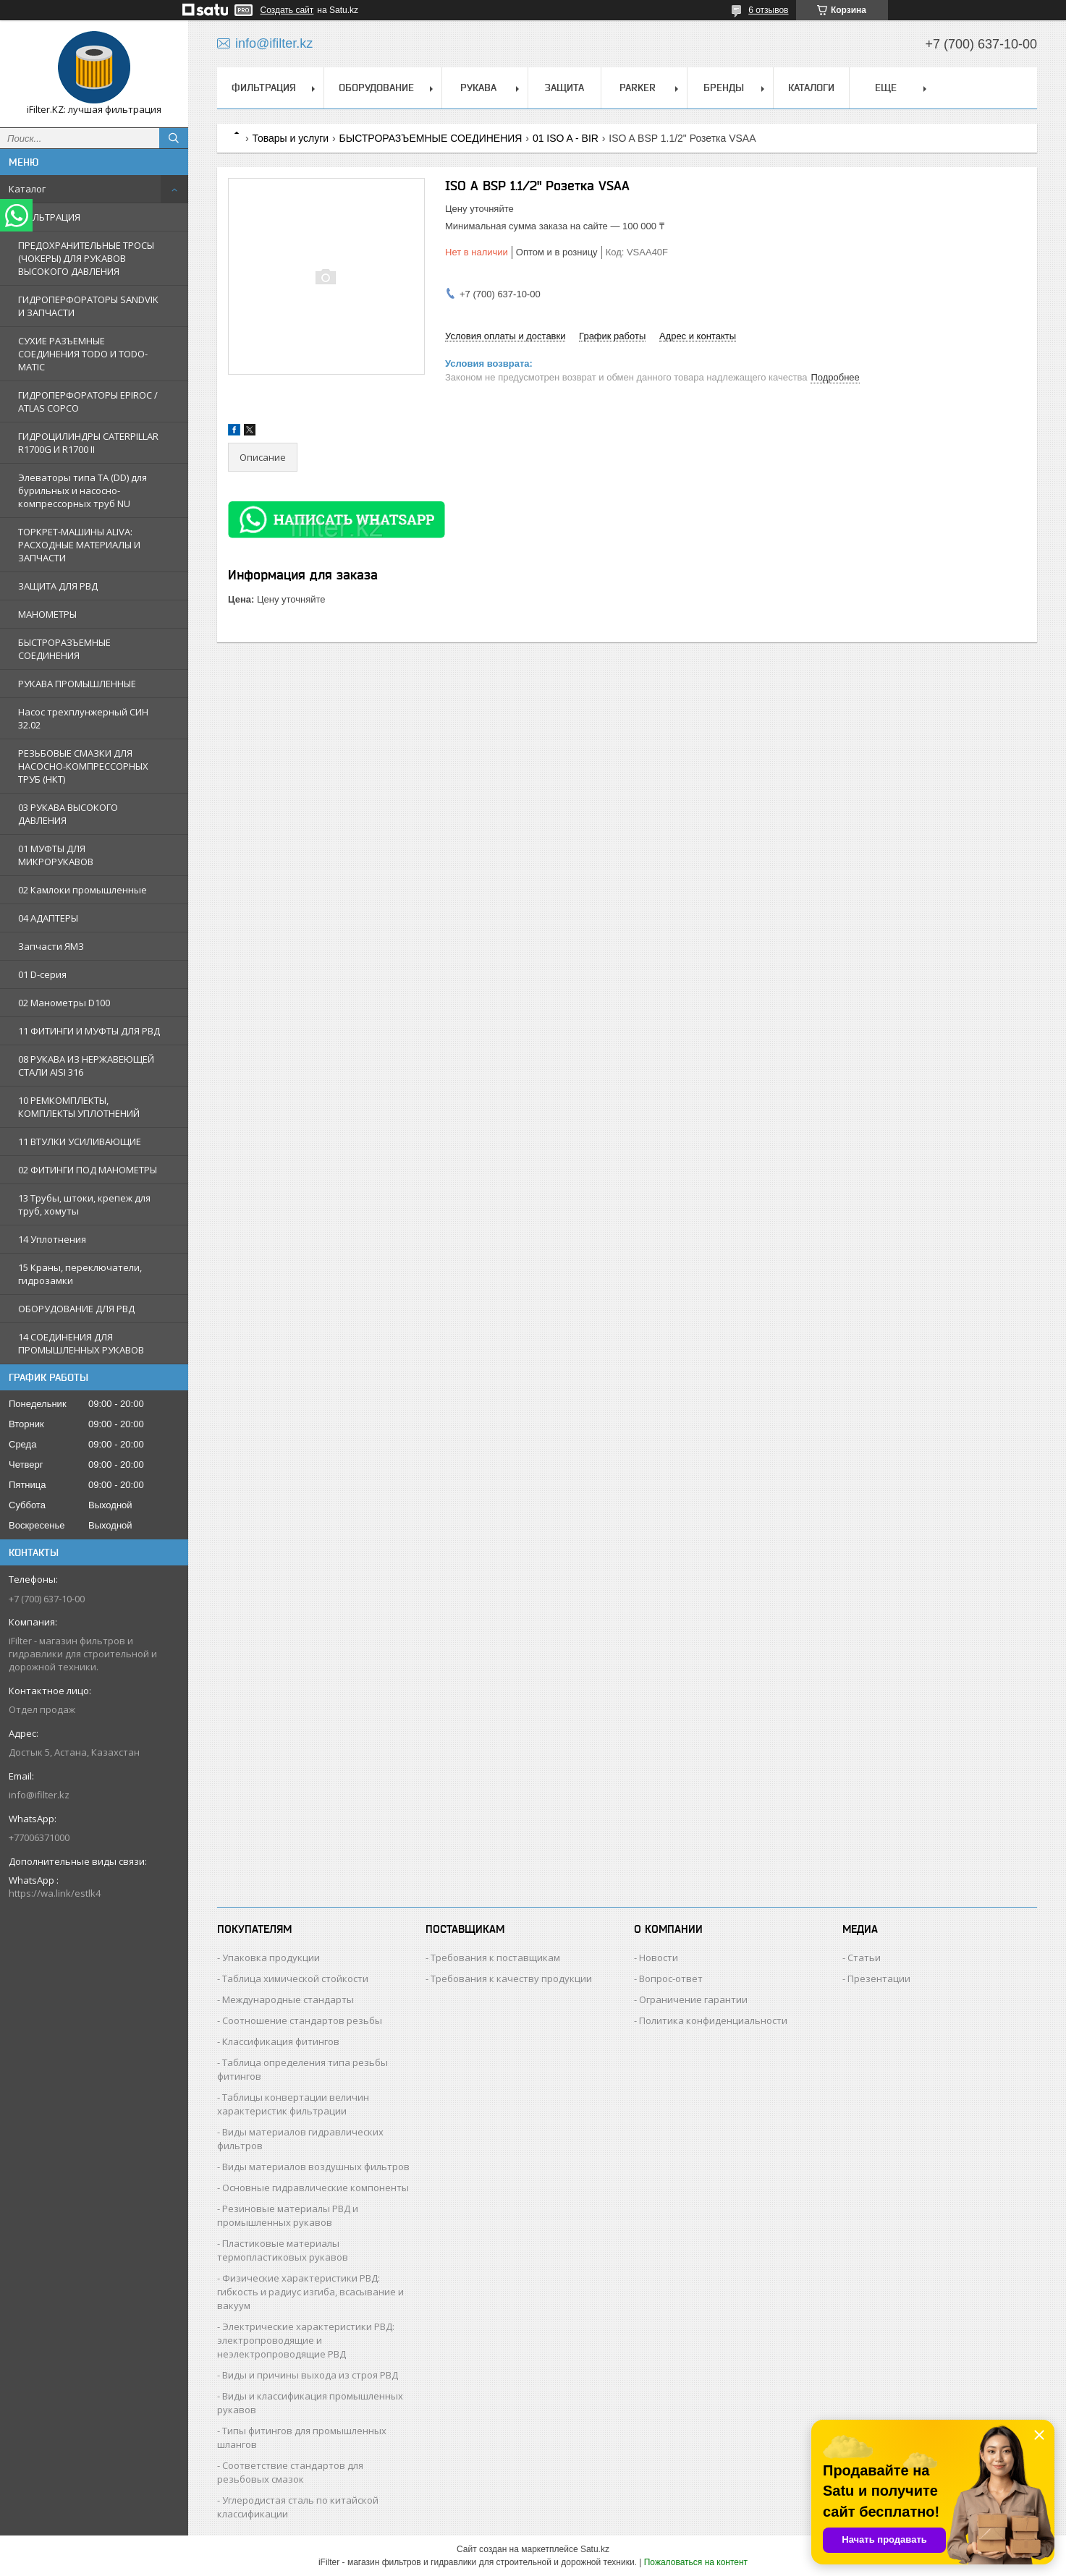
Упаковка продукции (271, 1957)
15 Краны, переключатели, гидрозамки (80, 1274)
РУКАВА (478, 87)
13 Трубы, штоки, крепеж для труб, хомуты (84, 1204)
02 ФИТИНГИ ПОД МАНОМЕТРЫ (87, 1169)
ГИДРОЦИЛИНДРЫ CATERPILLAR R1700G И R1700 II (88, 443)
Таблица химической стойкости (295, 1978)
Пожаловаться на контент (696, 2562)
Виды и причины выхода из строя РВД (310, 2374)
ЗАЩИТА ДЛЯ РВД (58, 585)
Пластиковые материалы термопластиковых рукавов (282, 2250)
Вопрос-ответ (671, 1978)
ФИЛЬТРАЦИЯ (49, 217)
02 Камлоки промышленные (82, 889)
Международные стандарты (288, 1999)
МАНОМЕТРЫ (47, 614)
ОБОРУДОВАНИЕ (376, 87)
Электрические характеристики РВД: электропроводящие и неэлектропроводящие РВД (305, 2340)
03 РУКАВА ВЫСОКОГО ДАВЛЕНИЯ (68, 814)
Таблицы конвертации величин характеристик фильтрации (293, 2104)
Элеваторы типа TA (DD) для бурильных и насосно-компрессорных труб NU (82, 490)
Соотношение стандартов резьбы (302, 2020)
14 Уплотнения (52, 1239)
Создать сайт (287, 10)
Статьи (864, 1957)
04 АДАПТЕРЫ (48, 917)
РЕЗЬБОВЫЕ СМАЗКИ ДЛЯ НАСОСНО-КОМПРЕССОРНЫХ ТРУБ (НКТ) (83, 766)
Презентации (878, 1978)
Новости (658, 1957)
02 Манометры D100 (64, 1002)
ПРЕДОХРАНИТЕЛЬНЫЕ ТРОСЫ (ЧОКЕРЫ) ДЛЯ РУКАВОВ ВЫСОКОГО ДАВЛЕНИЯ (86, 258)
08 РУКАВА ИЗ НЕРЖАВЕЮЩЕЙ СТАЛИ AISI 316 (86, 1066)
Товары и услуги (290, 138)
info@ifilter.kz (39, 1794)
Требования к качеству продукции (511, 1978)
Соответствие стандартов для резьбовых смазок (290, 2472)
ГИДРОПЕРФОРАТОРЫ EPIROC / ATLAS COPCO (88, 401)
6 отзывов (768, 10)
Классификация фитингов (280, 2041)
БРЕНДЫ (723, 87)
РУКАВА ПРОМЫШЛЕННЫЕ (77, 683)
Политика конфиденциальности (713, 2020)
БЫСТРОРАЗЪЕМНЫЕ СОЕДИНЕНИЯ (64, 649)
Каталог (27, 188)
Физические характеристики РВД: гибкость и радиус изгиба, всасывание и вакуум (310, 2291)
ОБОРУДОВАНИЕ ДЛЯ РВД (76, 1308)
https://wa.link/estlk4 (55, 1893)
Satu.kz (594, 2549)
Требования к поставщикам (495, 1957)
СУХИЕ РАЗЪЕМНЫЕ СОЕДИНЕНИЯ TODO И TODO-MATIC (83, 353)
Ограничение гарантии (693, 1999)
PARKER (637, 87)
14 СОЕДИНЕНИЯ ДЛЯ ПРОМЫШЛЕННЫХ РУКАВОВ (81, 1343)
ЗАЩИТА (564, 87)
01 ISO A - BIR (565, 138)
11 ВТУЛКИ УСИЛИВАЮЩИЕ (79, 1141)
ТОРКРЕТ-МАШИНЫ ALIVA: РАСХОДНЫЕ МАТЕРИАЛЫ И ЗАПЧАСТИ (79, 544)
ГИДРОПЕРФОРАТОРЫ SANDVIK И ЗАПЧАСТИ (88, 306)
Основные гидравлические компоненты (315, 2187)
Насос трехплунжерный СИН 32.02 (83, 718)
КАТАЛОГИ (811, 87)
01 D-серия (42, 974)
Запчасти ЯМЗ (51, 946)
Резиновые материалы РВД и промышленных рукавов (287, 2215)
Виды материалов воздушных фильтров (316, 2166)
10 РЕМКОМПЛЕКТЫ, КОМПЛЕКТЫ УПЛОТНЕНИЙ (79, 1107)
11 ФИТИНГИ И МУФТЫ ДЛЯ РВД (89, 1030)
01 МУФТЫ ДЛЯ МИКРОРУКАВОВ (55, 855)
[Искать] (173, 138)
